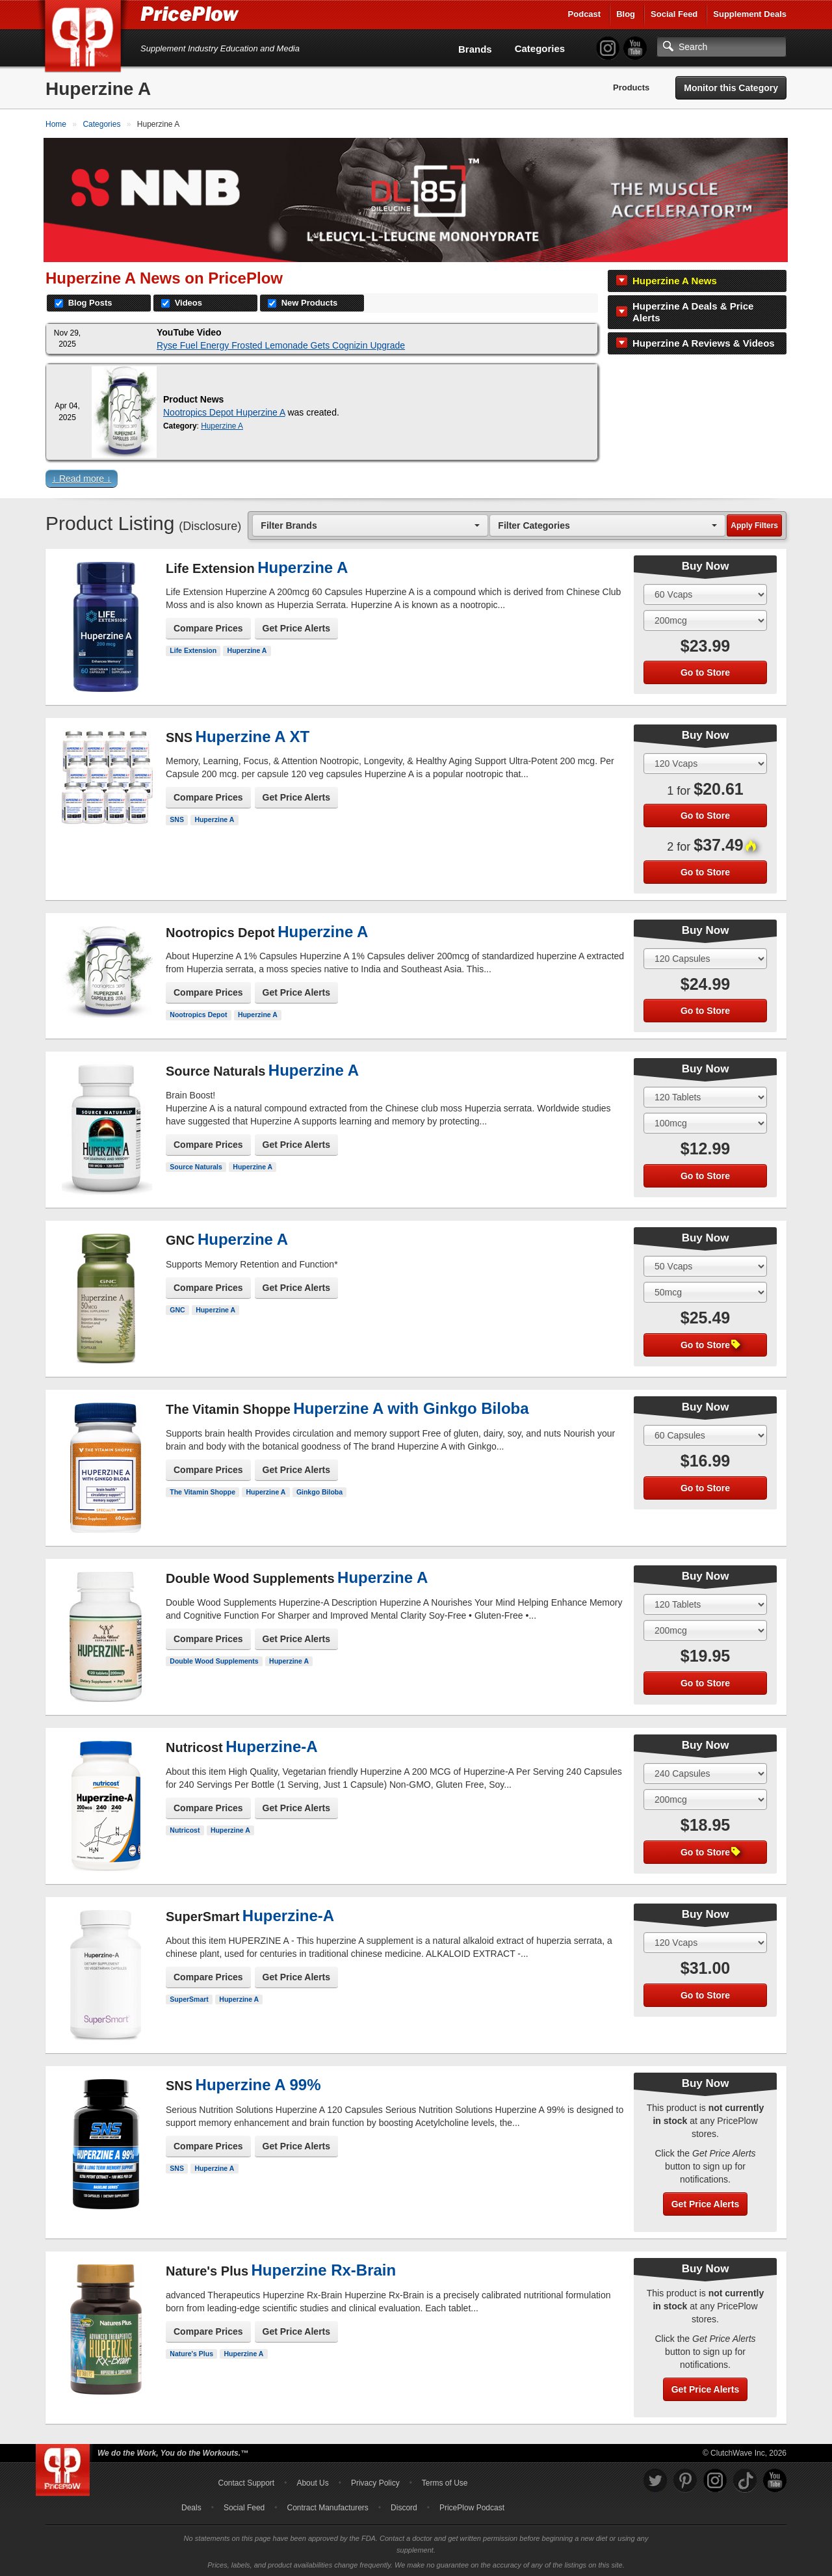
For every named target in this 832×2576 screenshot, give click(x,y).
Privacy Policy (375, 2481)
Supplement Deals (749, 14)
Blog (625, 14)
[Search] (721, 46)
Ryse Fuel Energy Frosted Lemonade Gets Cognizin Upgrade (281, 343)
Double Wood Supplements (214, 1659)
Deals (191, 2506)
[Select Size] (705, 592)
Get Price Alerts (297, 627)
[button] (416, 479)
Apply (754, 523)
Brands (475, 49)
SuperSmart (189, 1997)
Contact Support (246, 2481)
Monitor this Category (731, 88)
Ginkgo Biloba (319, 1490)
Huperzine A (222, 424)
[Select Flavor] (705, 618)
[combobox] (370, 523)
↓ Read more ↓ (81, 476)
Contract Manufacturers (327, 2506)
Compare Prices (208, 627)
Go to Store (705, 671)
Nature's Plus (191, 2352)
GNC (177, 1308)
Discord (404, 2506)
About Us (312, 2481)
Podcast (584, 14)
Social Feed (674, 14)
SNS (177, 818)
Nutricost (185, 1828)
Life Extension (193, 649)
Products (631, 87)
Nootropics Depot (198, 1013)
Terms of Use (445, 2481)
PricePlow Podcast (471, 2506)
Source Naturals (196, 1165)
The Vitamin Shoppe (202, 1490)
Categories (540, 48)
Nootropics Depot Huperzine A (224, 410)
